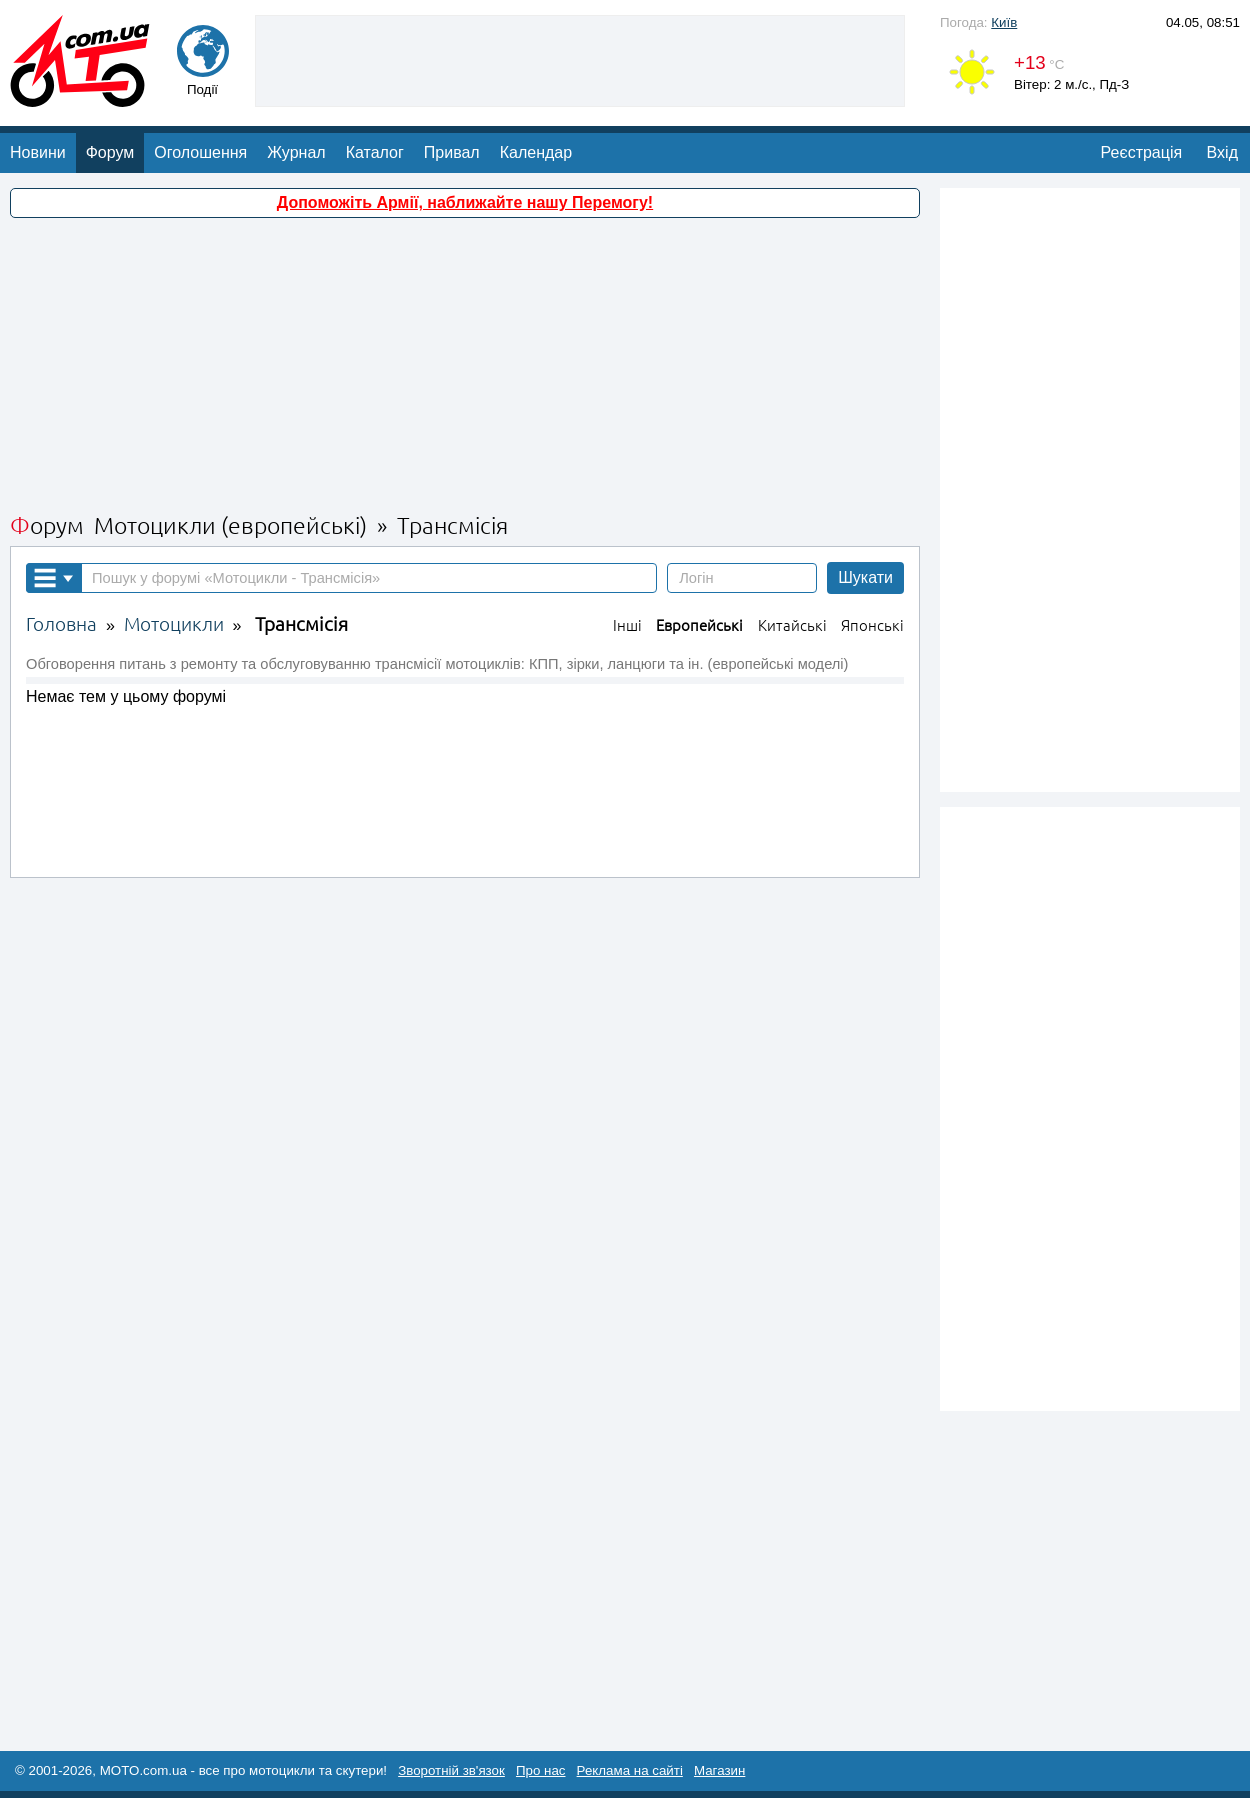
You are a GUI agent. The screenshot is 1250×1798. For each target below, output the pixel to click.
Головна (61, 624)
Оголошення (200, 152)
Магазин (719, 1770)
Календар (536, 152)
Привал (452, 152)
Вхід (1222, 152)
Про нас (541, 1770)
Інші (627, 625)
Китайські (792, 625)
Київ (1004, 22)
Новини (38, 152)
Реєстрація (1142, 152)
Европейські (699, 625)
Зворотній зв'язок (451, 1770)
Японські (872, 625)
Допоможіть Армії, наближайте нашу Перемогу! (465, 202)
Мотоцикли (174, 624)
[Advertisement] (580, 59)
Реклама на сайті (630, 1770)
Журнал (296, 152)
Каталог (375, 152)
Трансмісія (301, 624)
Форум (110, 152)
